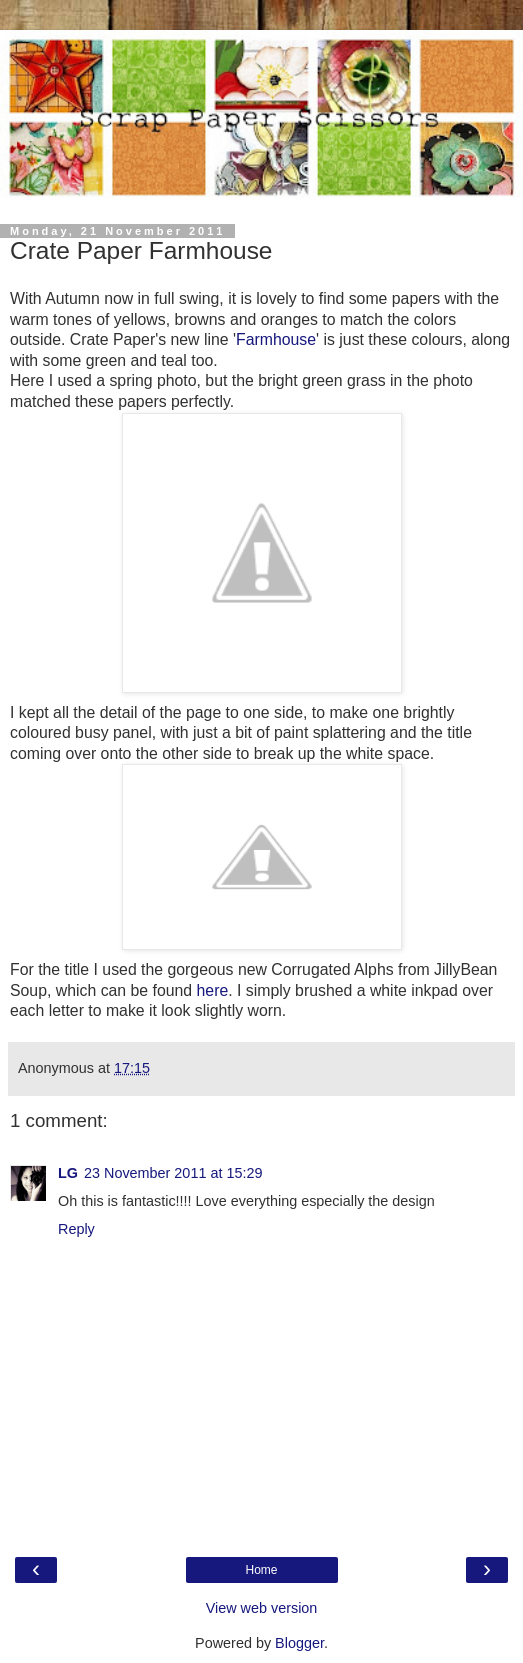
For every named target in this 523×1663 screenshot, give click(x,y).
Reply (76, 1229)
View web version (262, 1608)
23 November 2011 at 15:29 (173, 1173)
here (213, 990)
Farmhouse (276, 339)
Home (261, 1570)
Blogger (299, 1643)
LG (68, 1173)
